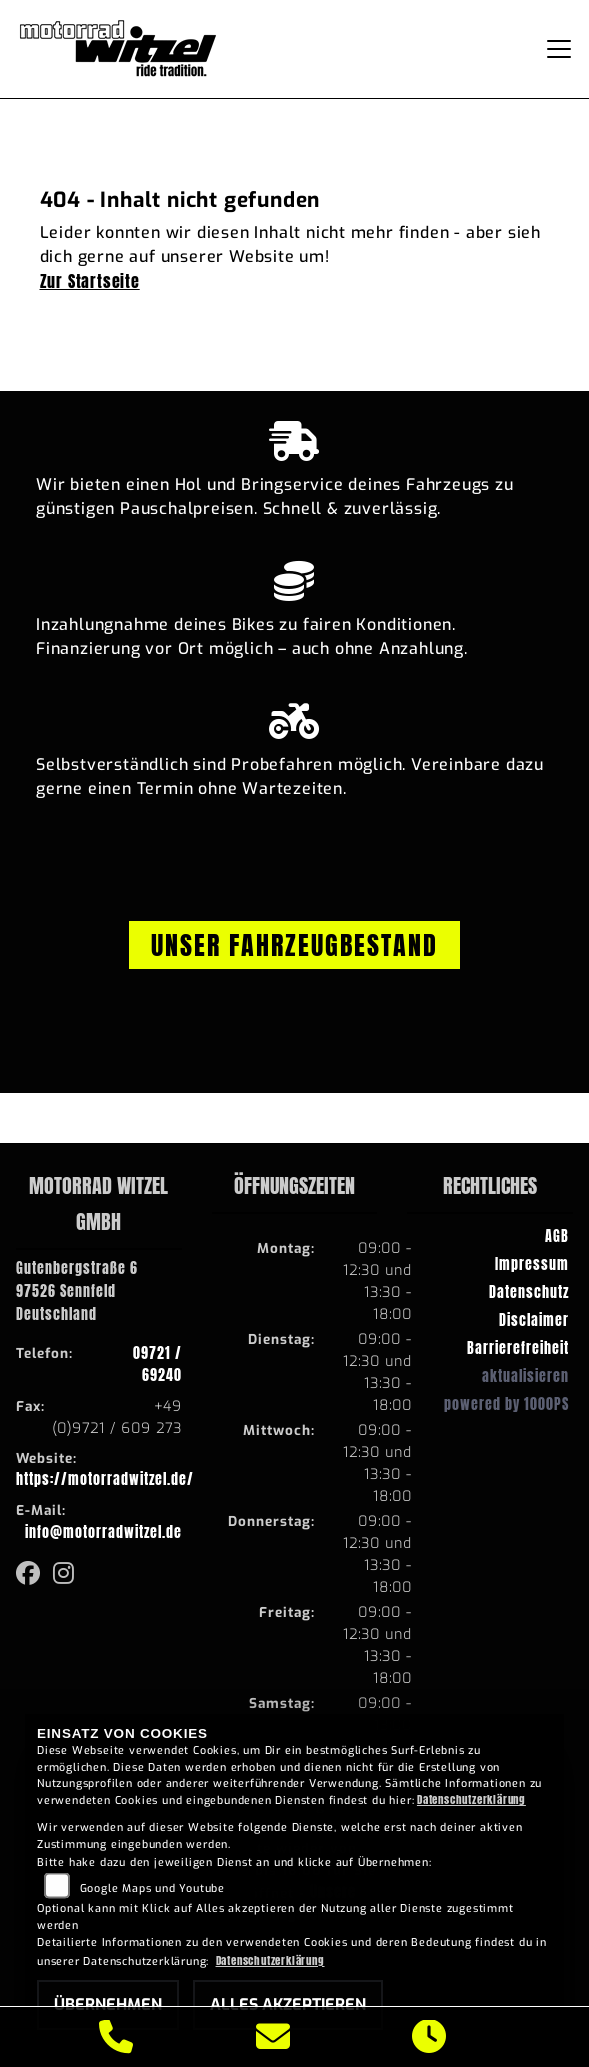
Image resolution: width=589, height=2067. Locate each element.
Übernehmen (108, 2004)
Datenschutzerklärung (471, 1799)
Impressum (532, 1264)
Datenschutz (529, 1292)
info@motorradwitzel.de (103, 1532)
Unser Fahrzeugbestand (294, 945)
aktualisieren (525, 1376)
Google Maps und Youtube (152, 1888)
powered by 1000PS (506, 1404)
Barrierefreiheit (518, 1348)
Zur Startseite (90, 281)
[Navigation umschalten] (559, 49)
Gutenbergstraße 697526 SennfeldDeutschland (77, 1291)
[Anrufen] (116, 2037)
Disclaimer (534, 1320)
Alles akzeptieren (288, 2004)
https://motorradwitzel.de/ (105, 1479)
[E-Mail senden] (273, 2037)
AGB (557, 1236)
